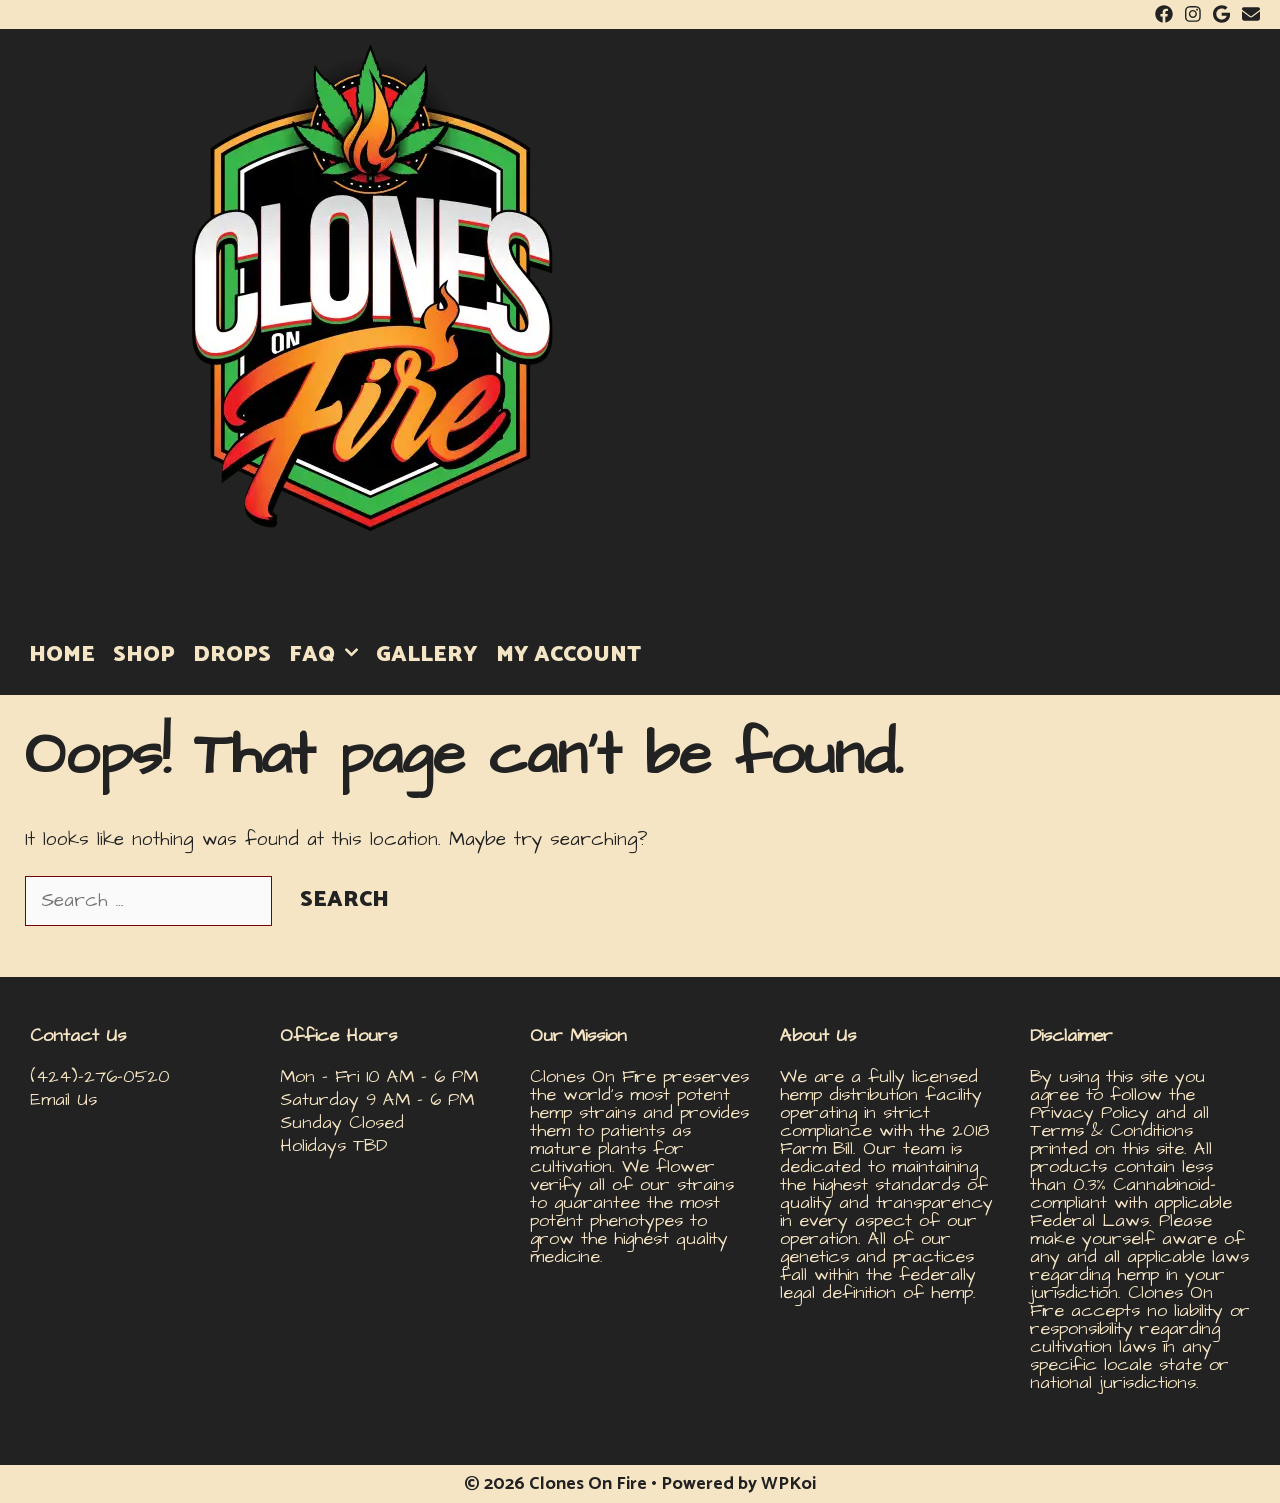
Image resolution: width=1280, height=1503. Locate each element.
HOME (62, 655)
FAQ (328, 655)
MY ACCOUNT (568, 655)
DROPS (232, 655)
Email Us (63, 1099)
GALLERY (427, 655)
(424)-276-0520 (100, 1076)
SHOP (144, 655)
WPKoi (788, 1484)
